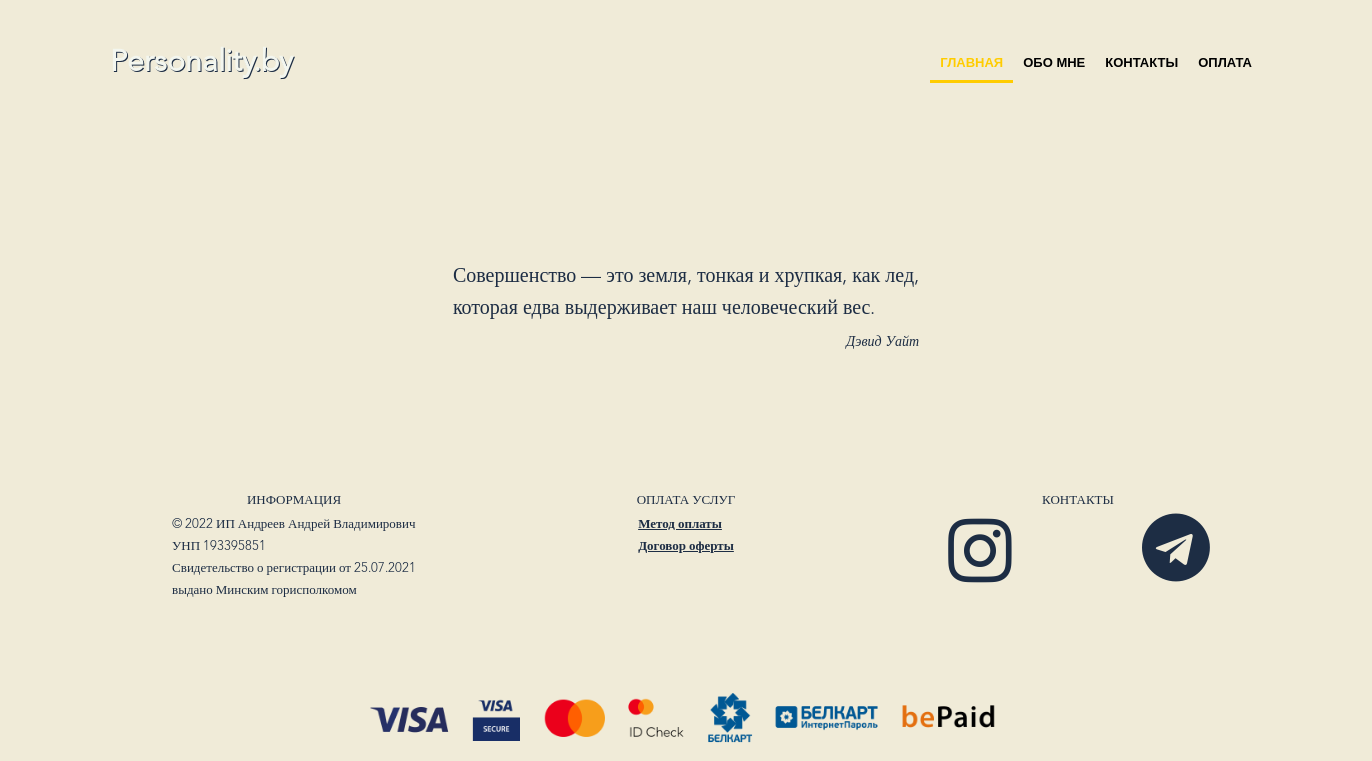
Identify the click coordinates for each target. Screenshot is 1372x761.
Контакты (1141, 62)
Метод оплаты (680, 524)
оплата (1225, 62)
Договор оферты (686, 546)
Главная (971, 62)
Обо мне (1054, 62)
